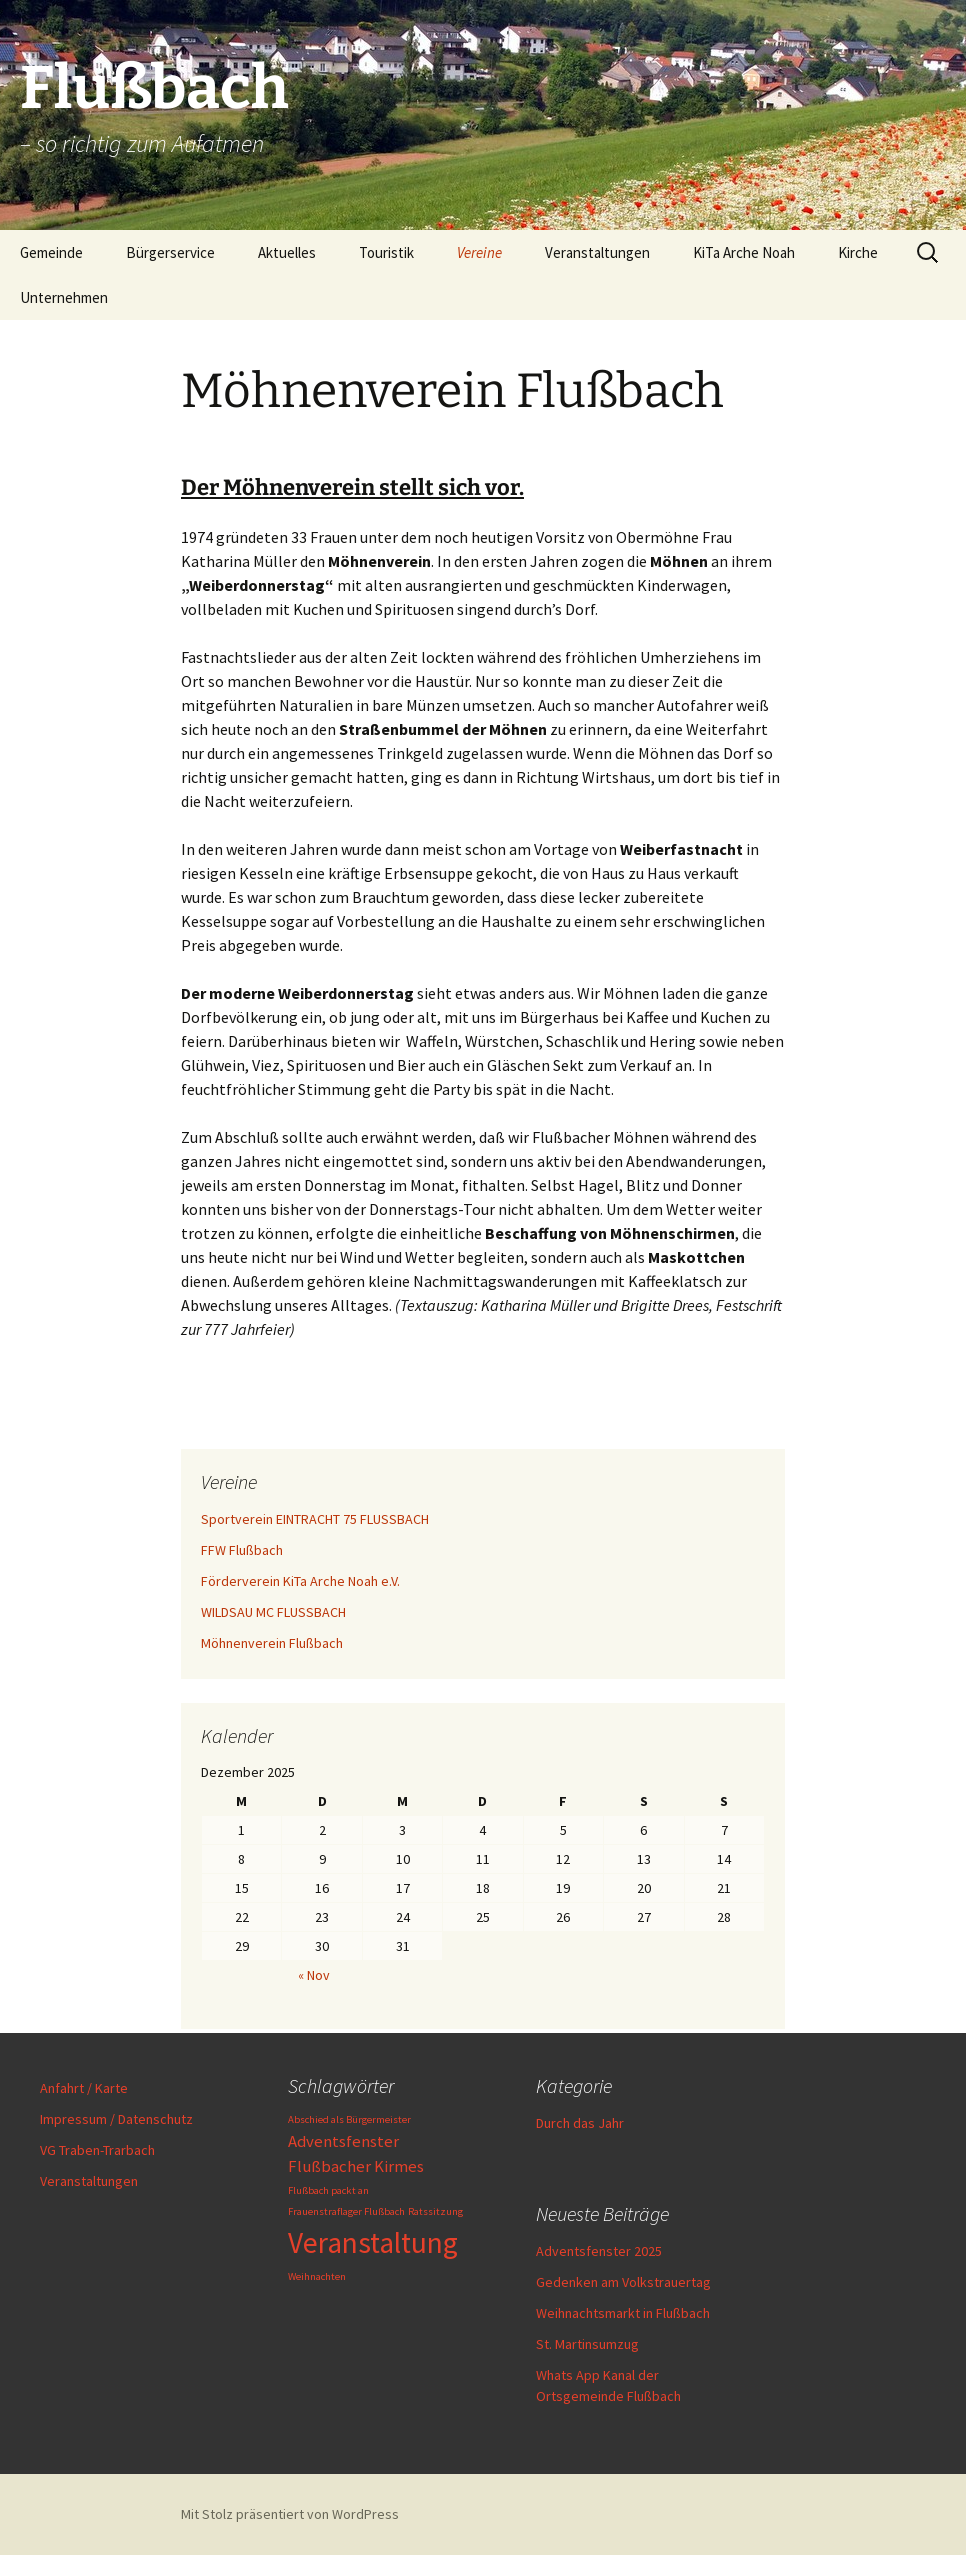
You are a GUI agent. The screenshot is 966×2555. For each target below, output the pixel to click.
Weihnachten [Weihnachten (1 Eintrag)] (317, 2276)
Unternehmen (64, 297)
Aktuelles (287, 252)
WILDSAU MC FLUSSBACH (273, 1612)
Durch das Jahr (580, 2123)
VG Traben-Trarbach (97, 2150)
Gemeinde (51, 252)
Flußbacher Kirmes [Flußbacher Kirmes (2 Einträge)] (356, 2166)
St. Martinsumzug (587, 2344)
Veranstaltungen (597, 252)
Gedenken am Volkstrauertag (623, 2282)
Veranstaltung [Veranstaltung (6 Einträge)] (373, 2242)
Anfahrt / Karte (84, 2088)
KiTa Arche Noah (744, 252)
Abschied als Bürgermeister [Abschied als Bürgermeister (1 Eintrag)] (349, 2119)
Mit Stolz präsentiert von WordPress (290, 2514)
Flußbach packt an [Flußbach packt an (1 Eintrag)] (328, 2190)
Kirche (858, 252)
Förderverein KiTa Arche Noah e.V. (300, 1581)
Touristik (386, 252)
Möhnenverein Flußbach (272, 1643)
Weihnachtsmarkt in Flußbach (623, 2313)
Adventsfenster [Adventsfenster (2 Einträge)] (343, 2141)
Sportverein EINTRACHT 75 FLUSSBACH (315, 1519)
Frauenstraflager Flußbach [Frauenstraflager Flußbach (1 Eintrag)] (346, 2211)
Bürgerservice (170, 252)
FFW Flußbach (242, 1550)
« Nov (314, 1975)
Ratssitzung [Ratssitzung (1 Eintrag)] (435, 2211)
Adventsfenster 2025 (599, 2251)
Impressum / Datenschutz (116, 2119)
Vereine (479, 252)
